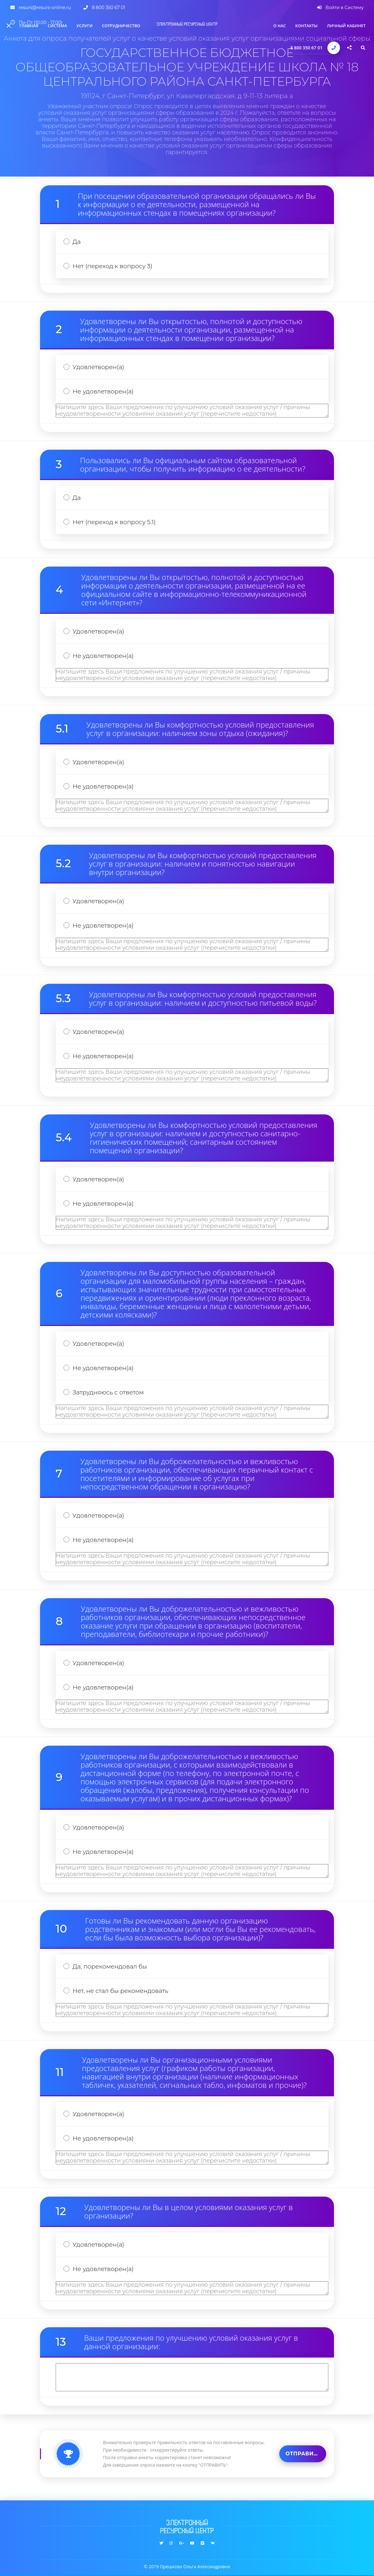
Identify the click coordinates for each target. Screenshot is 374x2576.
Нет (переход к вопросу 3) (112, 266)
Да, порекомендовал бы (110, 1966)
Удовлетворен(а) (98, 367)
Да (77, 241)
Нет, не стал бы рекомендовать (120, 1991)
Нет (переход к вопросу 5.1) (114, 522)
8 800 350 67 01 (307, 48)
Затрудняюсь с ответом (108, 1392)
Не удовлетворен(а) (103, 391)
